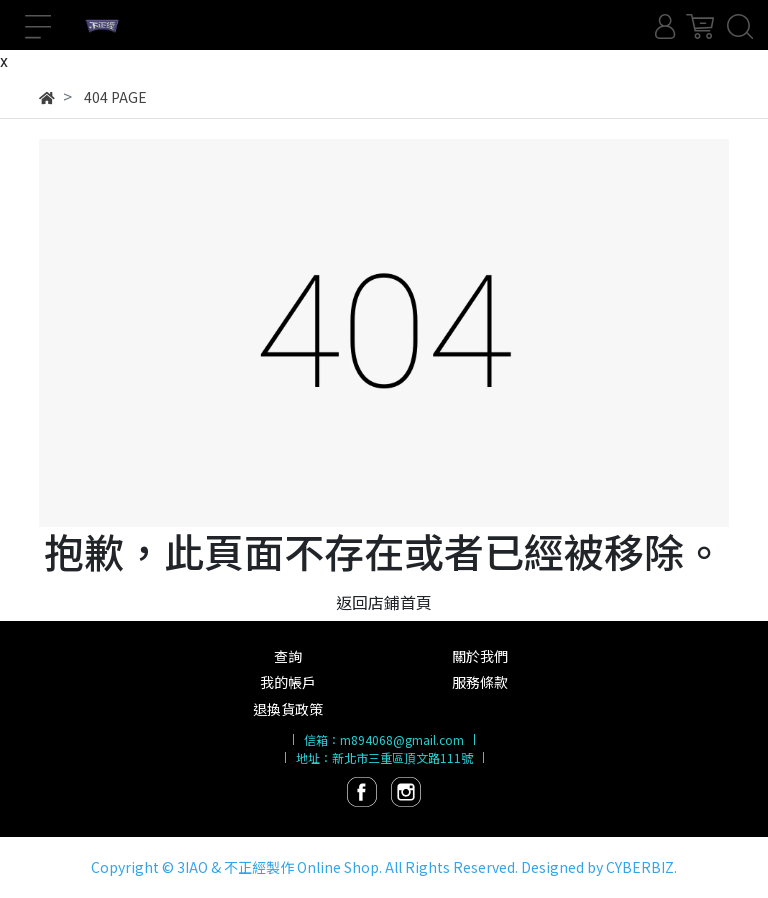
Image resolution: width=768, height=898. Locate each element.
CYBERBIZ (640, 867)
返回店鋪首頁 (384, 602)
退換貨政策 (288, 709)
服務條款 (480, 682)
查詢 (288, 656)
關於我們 (480, 656)
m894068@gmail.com (402, 739)
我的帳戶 (288, 682)
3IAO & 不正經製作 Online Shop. (279, 867)
